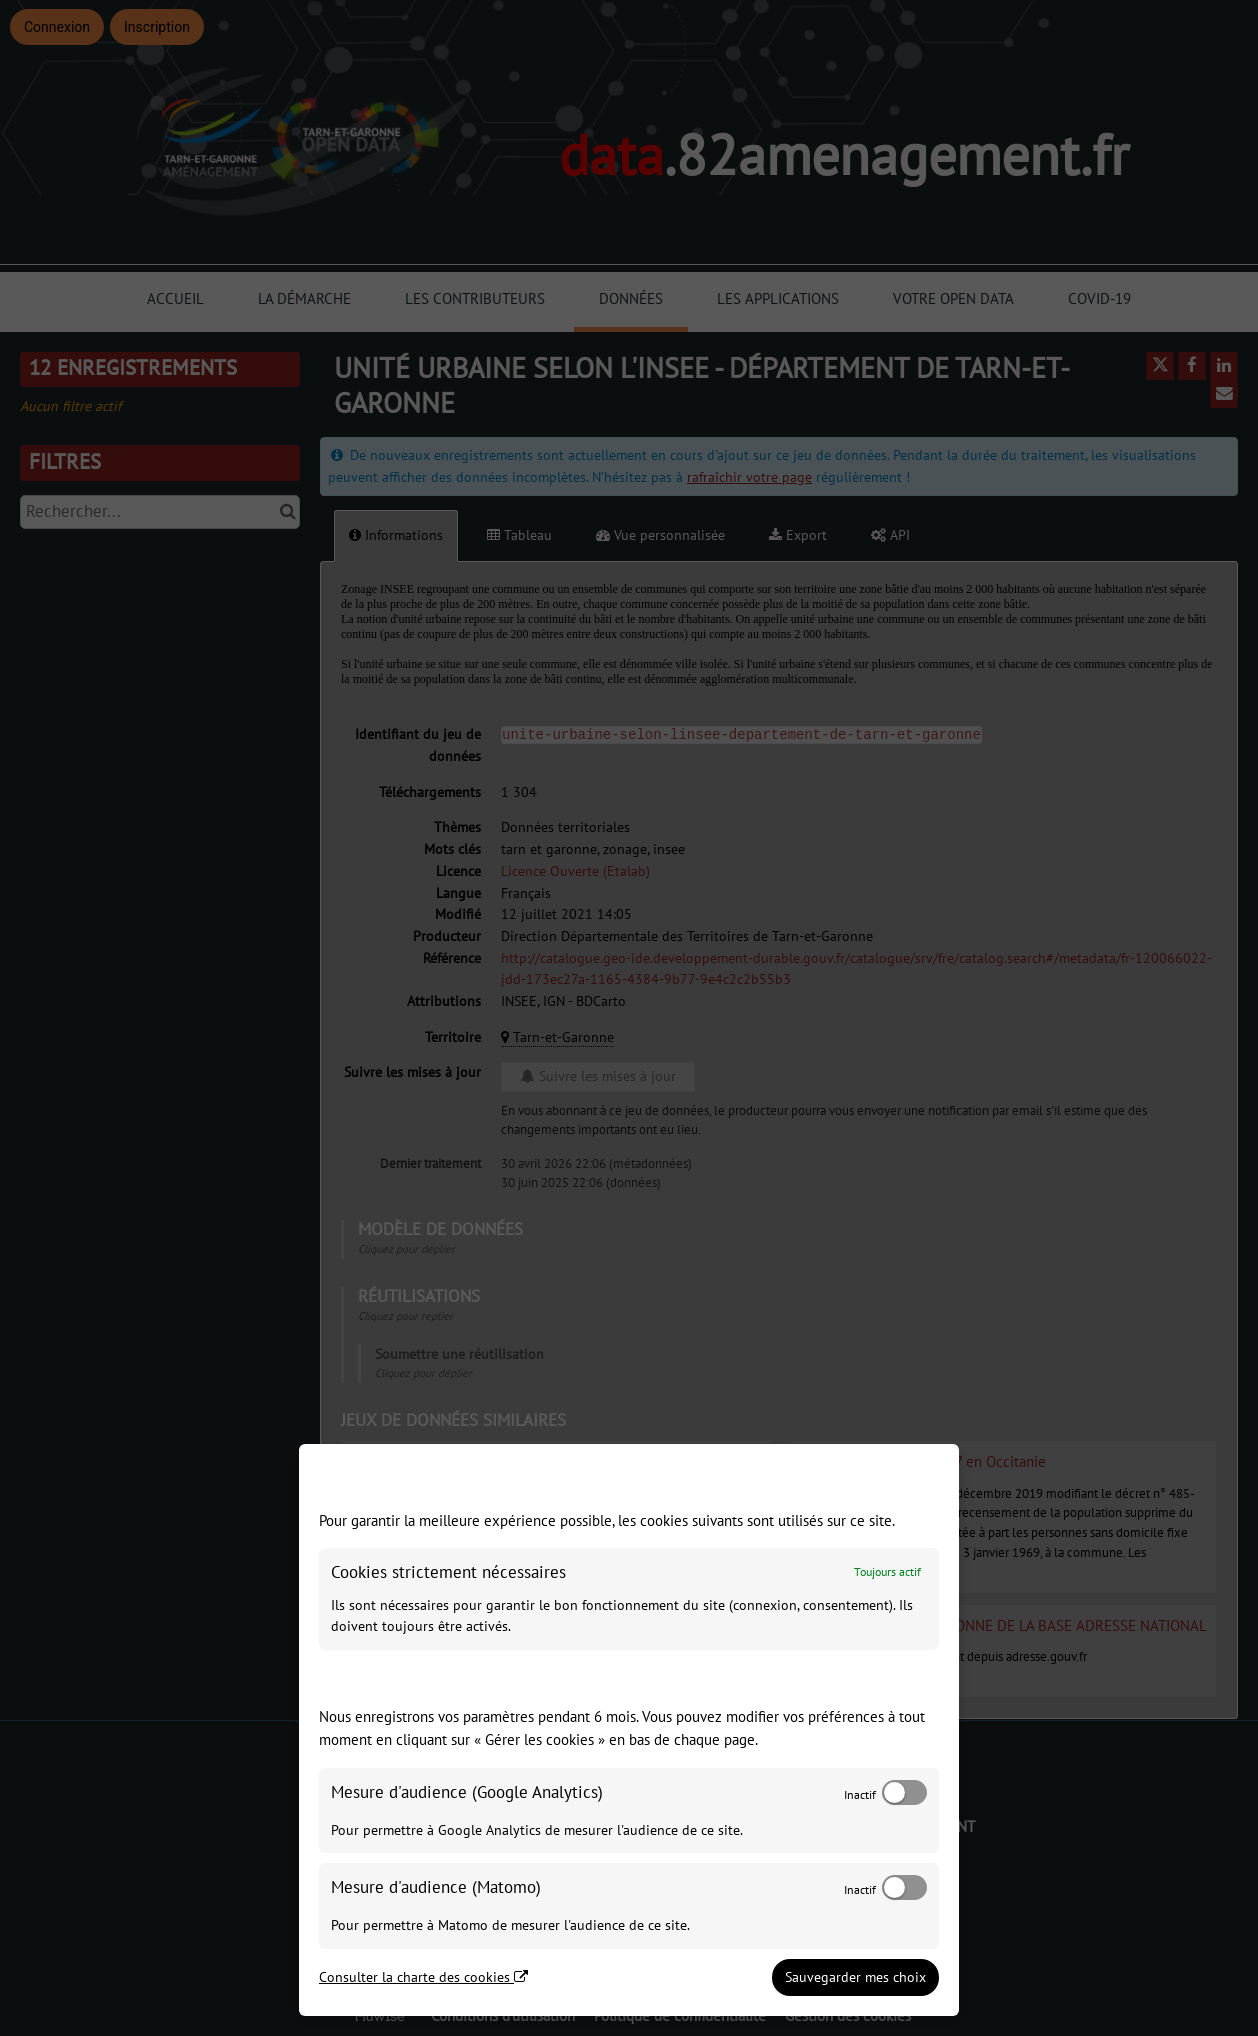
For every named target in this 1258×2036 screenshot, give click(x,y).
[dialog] (629, 1730)
